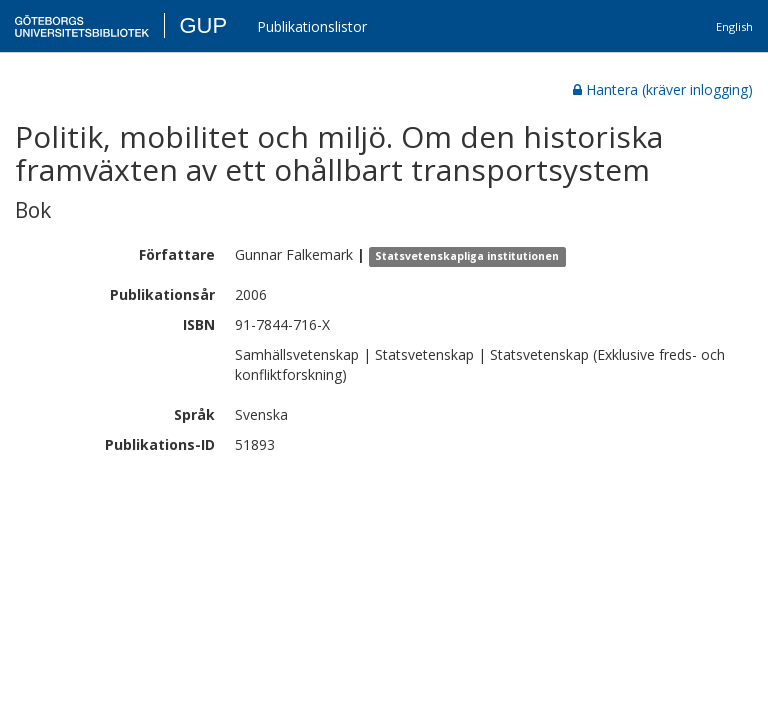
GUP (203, 25)
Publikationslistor (312, 26)
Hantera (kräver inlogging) (663, 89)
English (734, 26)
